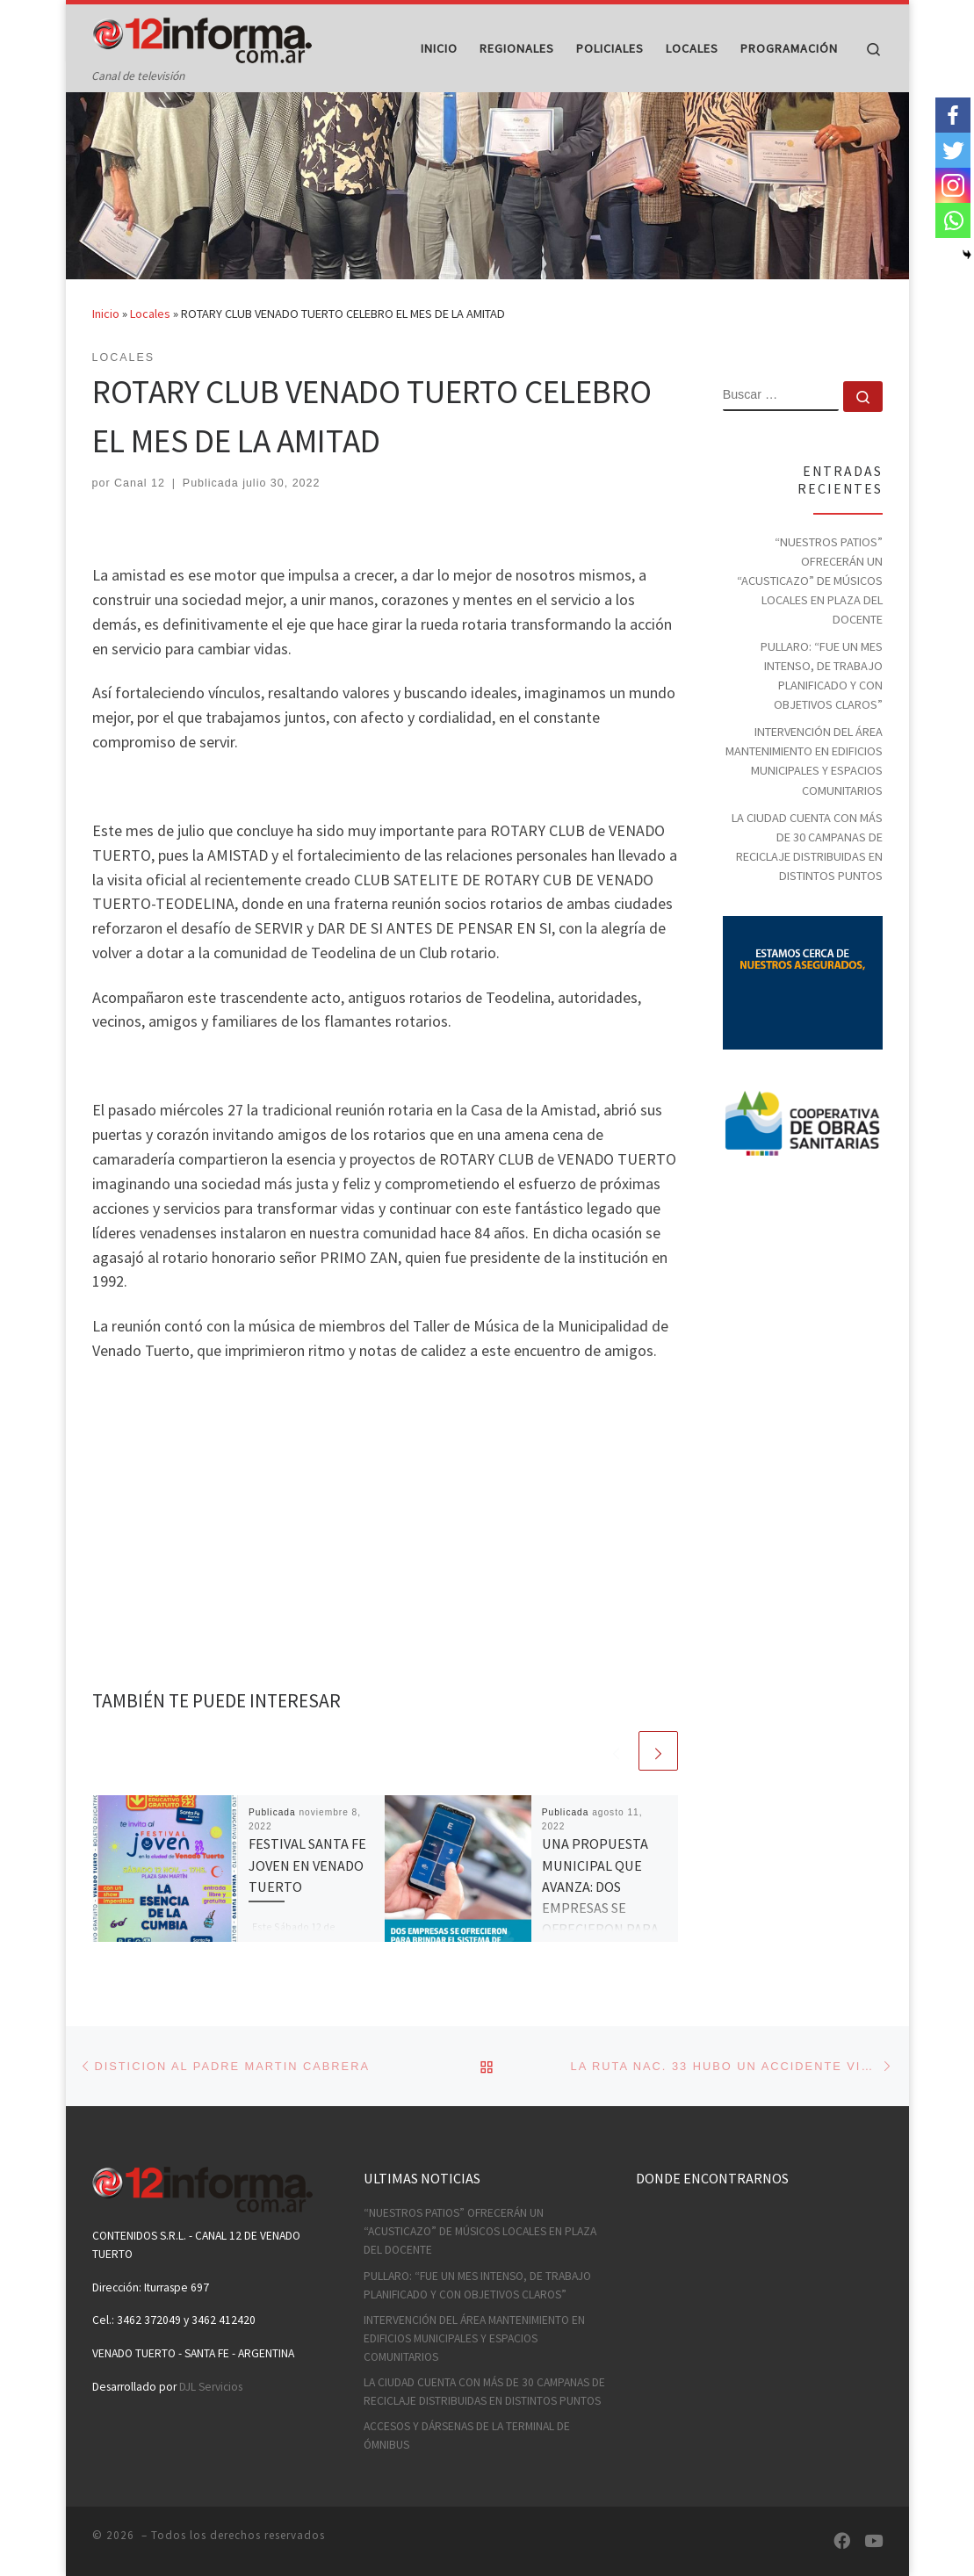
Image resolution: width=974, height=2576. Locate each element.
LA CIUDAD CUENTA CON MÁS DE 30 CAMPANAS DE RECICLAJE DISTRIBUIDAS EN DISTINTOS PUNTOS (807, 880)
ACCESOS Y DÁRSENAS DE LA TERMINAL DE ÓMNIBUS (467, 2436)
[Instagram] (952, 185)
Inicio (105, 348)
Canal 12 (139, 517)
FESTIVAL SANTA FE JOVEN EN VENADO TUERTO (307, 1899)
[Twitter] (952, 150)
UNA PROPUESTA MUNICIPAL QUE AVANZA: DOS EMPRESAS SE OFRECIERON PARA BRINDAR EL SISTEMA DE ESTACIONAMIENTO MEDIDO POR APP (603, 1963)
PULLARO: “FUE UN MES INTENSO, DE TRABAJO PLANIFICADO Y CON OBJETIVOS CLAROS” (822, 709)
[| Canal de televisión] (202, 36)
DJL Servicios (210, 2386)
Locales (150, 348)
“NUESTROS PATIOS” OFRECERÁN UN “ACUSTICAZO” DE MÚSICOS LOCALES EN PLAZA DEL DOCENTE (810, 613)
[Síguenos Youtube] (873, 2541)
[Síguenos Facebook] (841, 2541)
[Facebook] (952, 115)
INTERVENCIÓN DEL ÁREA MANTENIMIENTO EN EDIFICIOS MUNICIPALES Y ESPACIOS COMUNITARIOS (804, 795)
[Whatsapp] (952, 220)
